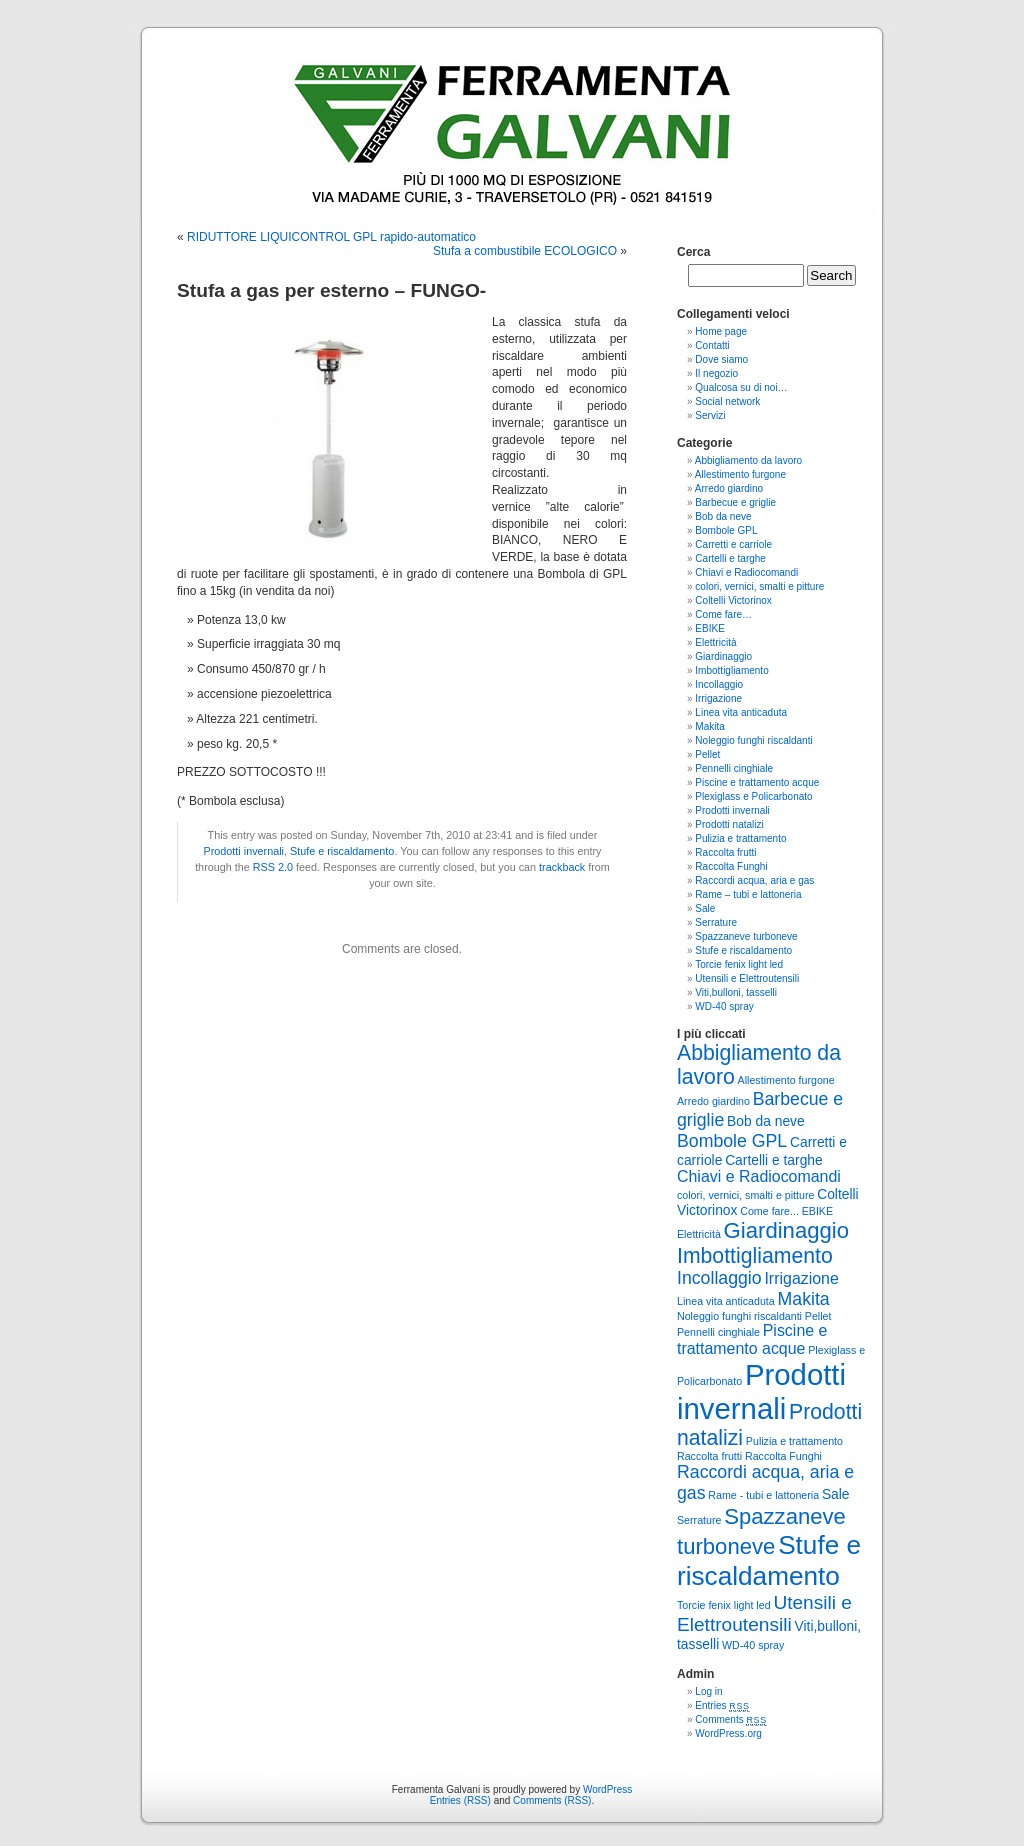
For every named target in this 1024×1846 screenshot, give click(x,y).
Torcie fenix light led (739, 964)
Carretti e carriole (733, 544)
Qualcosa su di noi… (741, 387)
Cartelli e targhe (730, 558)
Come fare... (769, 1211)
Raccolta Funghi (731, 866)
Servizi (710, 415)
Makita (709, 726)
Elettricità (715, 642)
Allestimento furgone (740, 474)
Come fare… (723, 614)
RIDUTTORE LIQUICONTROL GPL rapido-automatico (331, 237)
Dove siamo (721, 359)
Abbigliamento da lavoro (748, 460)
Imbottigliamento (731, 670)
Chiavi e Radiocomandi (746, 572)
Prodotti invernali (244, 851)
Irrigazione (718, 698)
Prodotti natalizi (729, 824)
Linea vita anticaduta (741, 712)
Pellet (707, 754)
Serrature (716, 922)
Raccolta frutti (725, 852)
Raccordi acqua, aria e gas (754, 880)
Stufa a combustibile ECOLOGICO (525, 251)
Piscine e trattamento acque (757, 782)
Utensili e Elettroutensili (747, 978)
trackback (562, 867)
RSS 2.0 (273, 867)
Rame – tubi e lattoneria (748, 894)
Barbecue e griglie (735, 502)
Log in (708, 1691)
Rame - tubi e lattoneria (763, 1495)
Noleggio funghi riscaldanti (753, 740)
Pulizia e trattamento (740, 838)
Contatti (712, 345)
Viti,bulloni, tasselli (736, 992)
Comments (731, 1719)
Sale (705, 908)
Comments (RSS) (552, 1800)
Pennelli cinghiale (734, 768)
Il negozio (716, 373)
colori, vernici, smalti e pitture (759, 586)
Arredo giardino (729, 488)
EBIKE (709, 628)
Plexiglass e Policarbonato (753, 796)
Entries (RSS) (460, 1800)
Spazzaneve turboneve (746, 936)
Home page (721, 331)
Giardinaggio (723, 656)
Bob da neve (723, 516)
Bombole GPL (726, 530)
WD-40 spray (724, 1006)
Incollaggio (719, 684)
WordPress (607, 1789)
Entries (722, 1705)
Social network (727, 401)
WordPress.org (728, 1733)
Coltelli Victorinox (733, 600)
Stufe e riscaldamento (342, 851)
